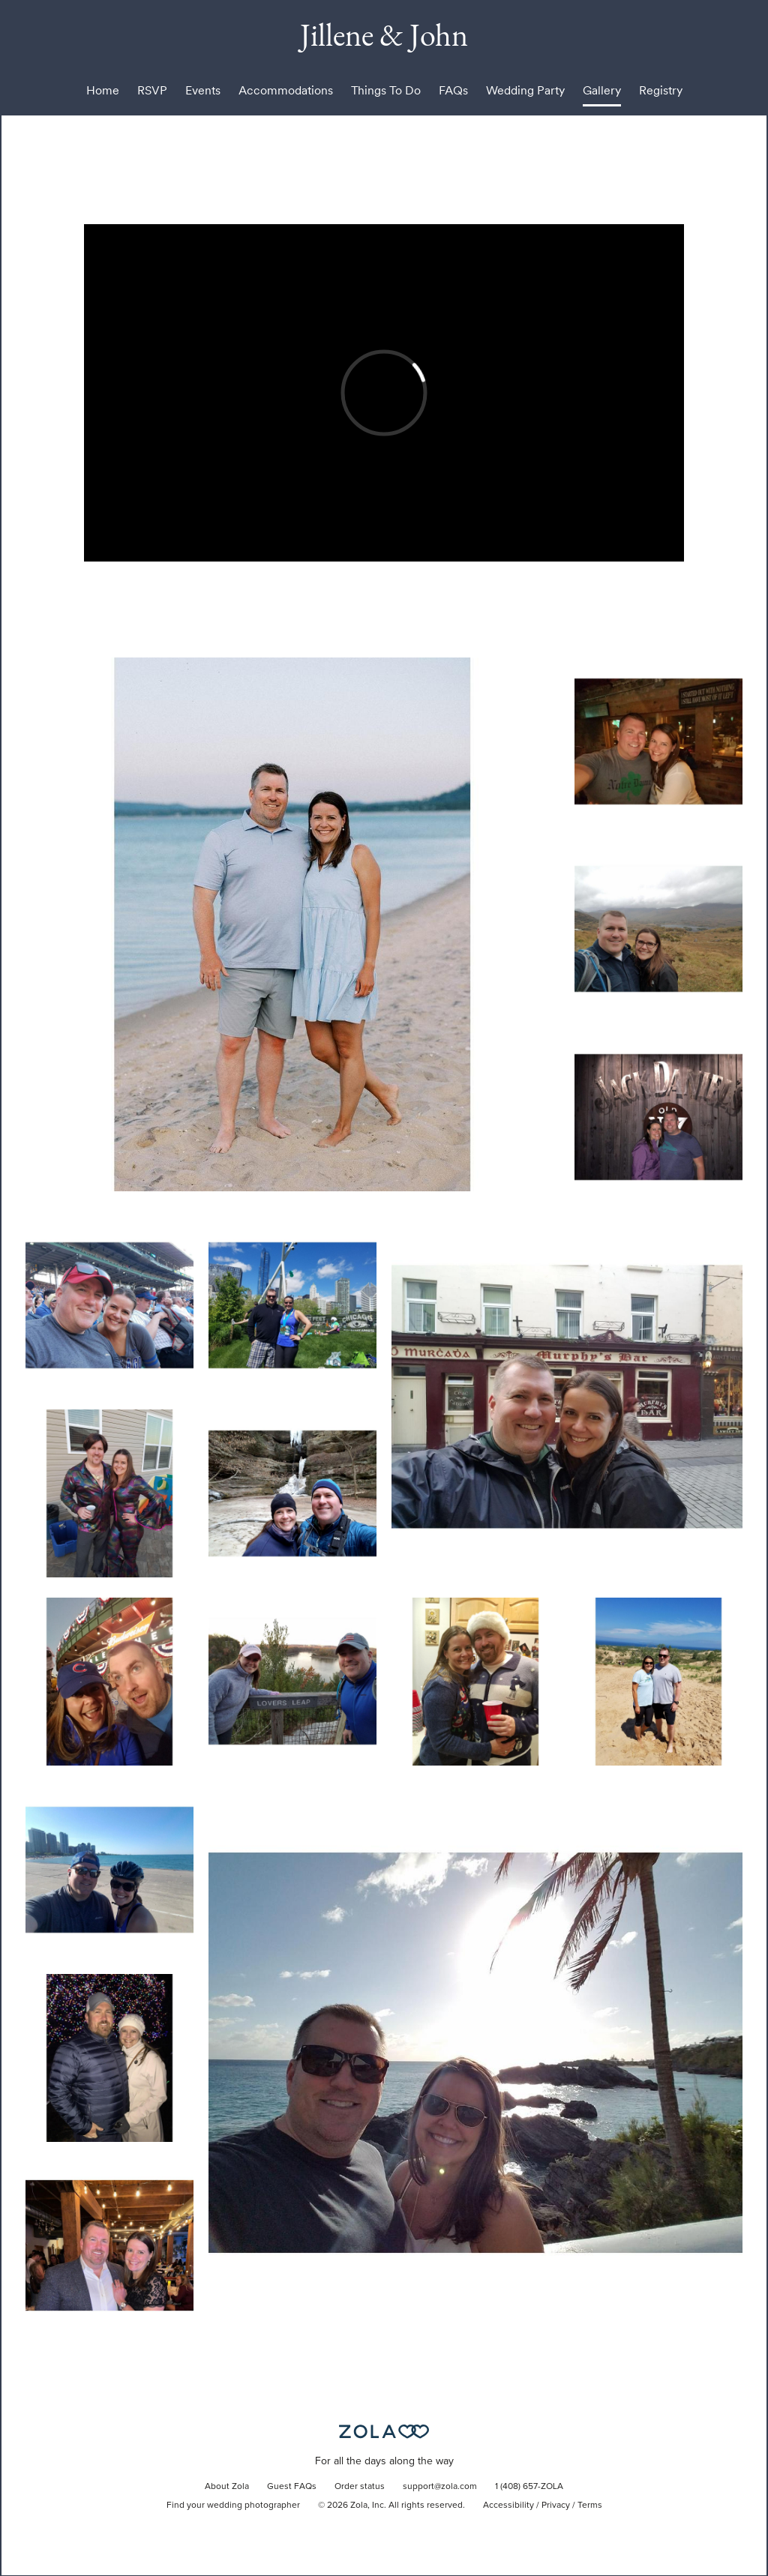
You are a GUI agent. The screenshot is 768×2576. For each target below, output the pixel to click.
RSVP (152, 90)
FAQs (453, 90)
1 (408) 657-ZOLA (529, 2486)
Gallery (602, 90)
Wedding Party (525, 90)
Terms (590, 2505)
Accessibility (508, 2505)
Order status (359, 2486)
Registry (660, 90)
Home (102, 90)
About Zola (227, 2486)
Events (202, 90)
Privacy (556, 2505)
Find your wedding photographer (233, 2505)
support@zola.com (440, 2486)
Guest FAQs (291, 2486)
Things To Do (386, 90)
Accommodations (285, 90)
